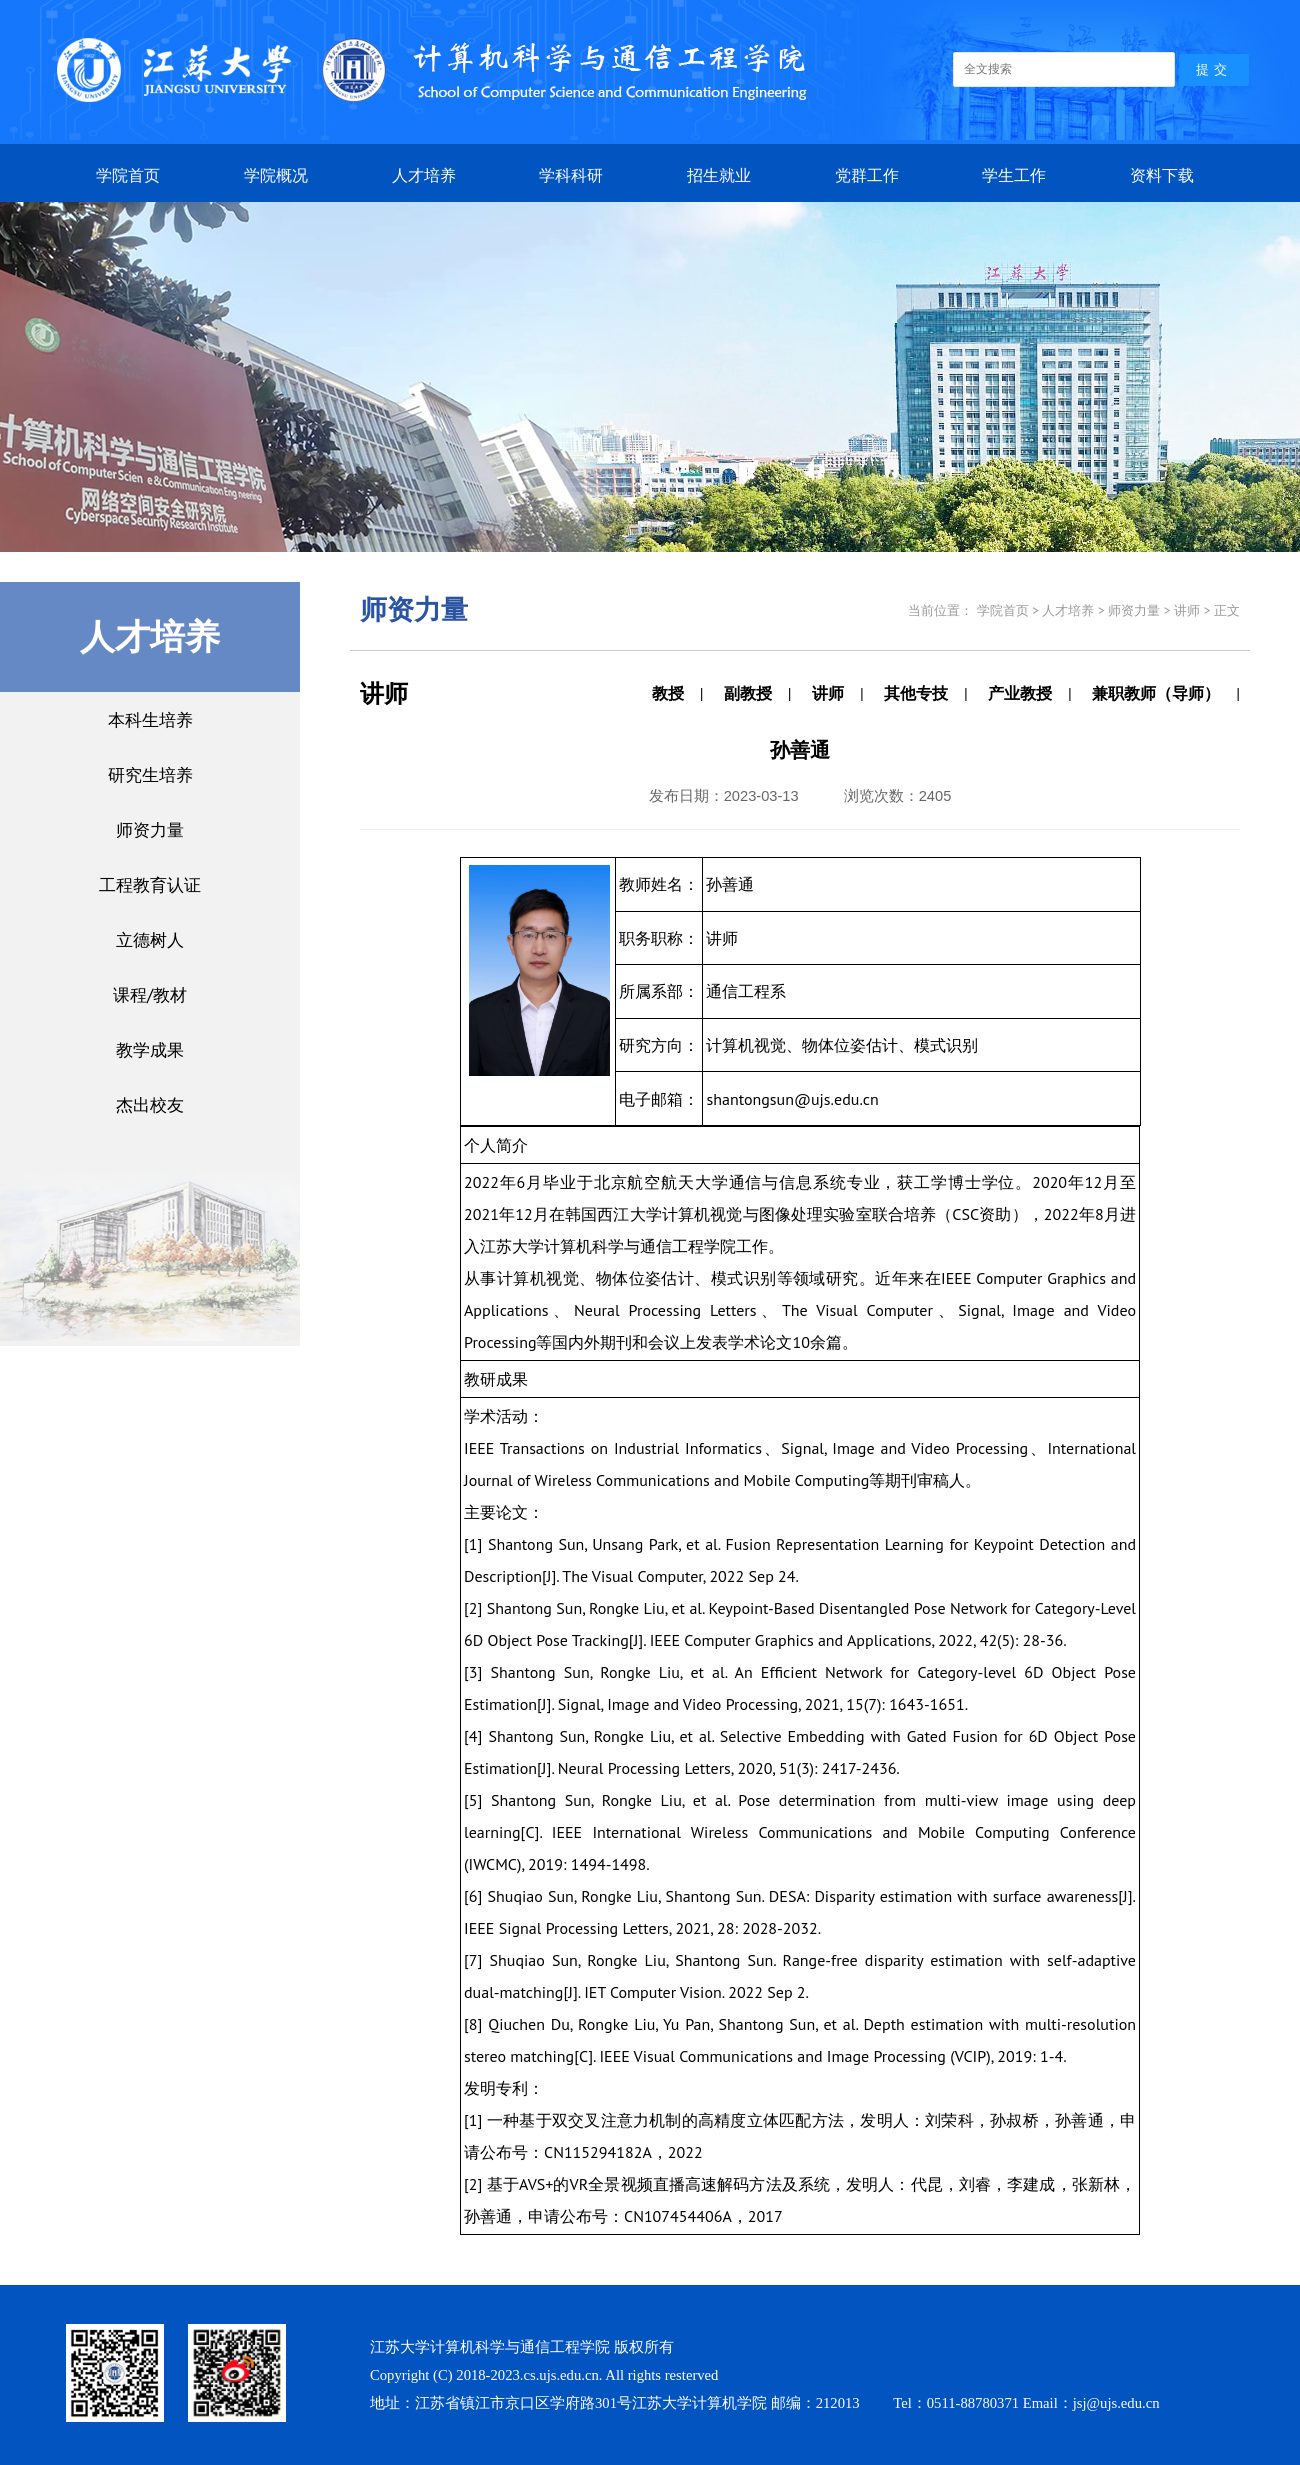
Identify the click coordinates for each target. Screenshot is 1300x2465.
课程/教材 (150, 994)
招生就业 (719, 175)
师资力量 (150, 829)
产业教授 (1020, 693)
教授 (668, 693)
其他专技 (916, 693)
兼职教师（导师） (1156, 693)
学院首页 (128, 175)
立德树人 (150, 939)
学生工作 (1014, 175)
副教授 (748, 693)
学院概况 (276, 175)
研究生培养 (150, 774)
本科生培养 (150, 719)
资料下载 (1162, 175)
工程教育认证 (150, 884)
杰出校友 (150, 1104)
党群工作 (867, 175)
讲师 (828, 693)
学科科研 (571, 175)
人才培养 (424, 175)
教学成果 (150, 1049)
